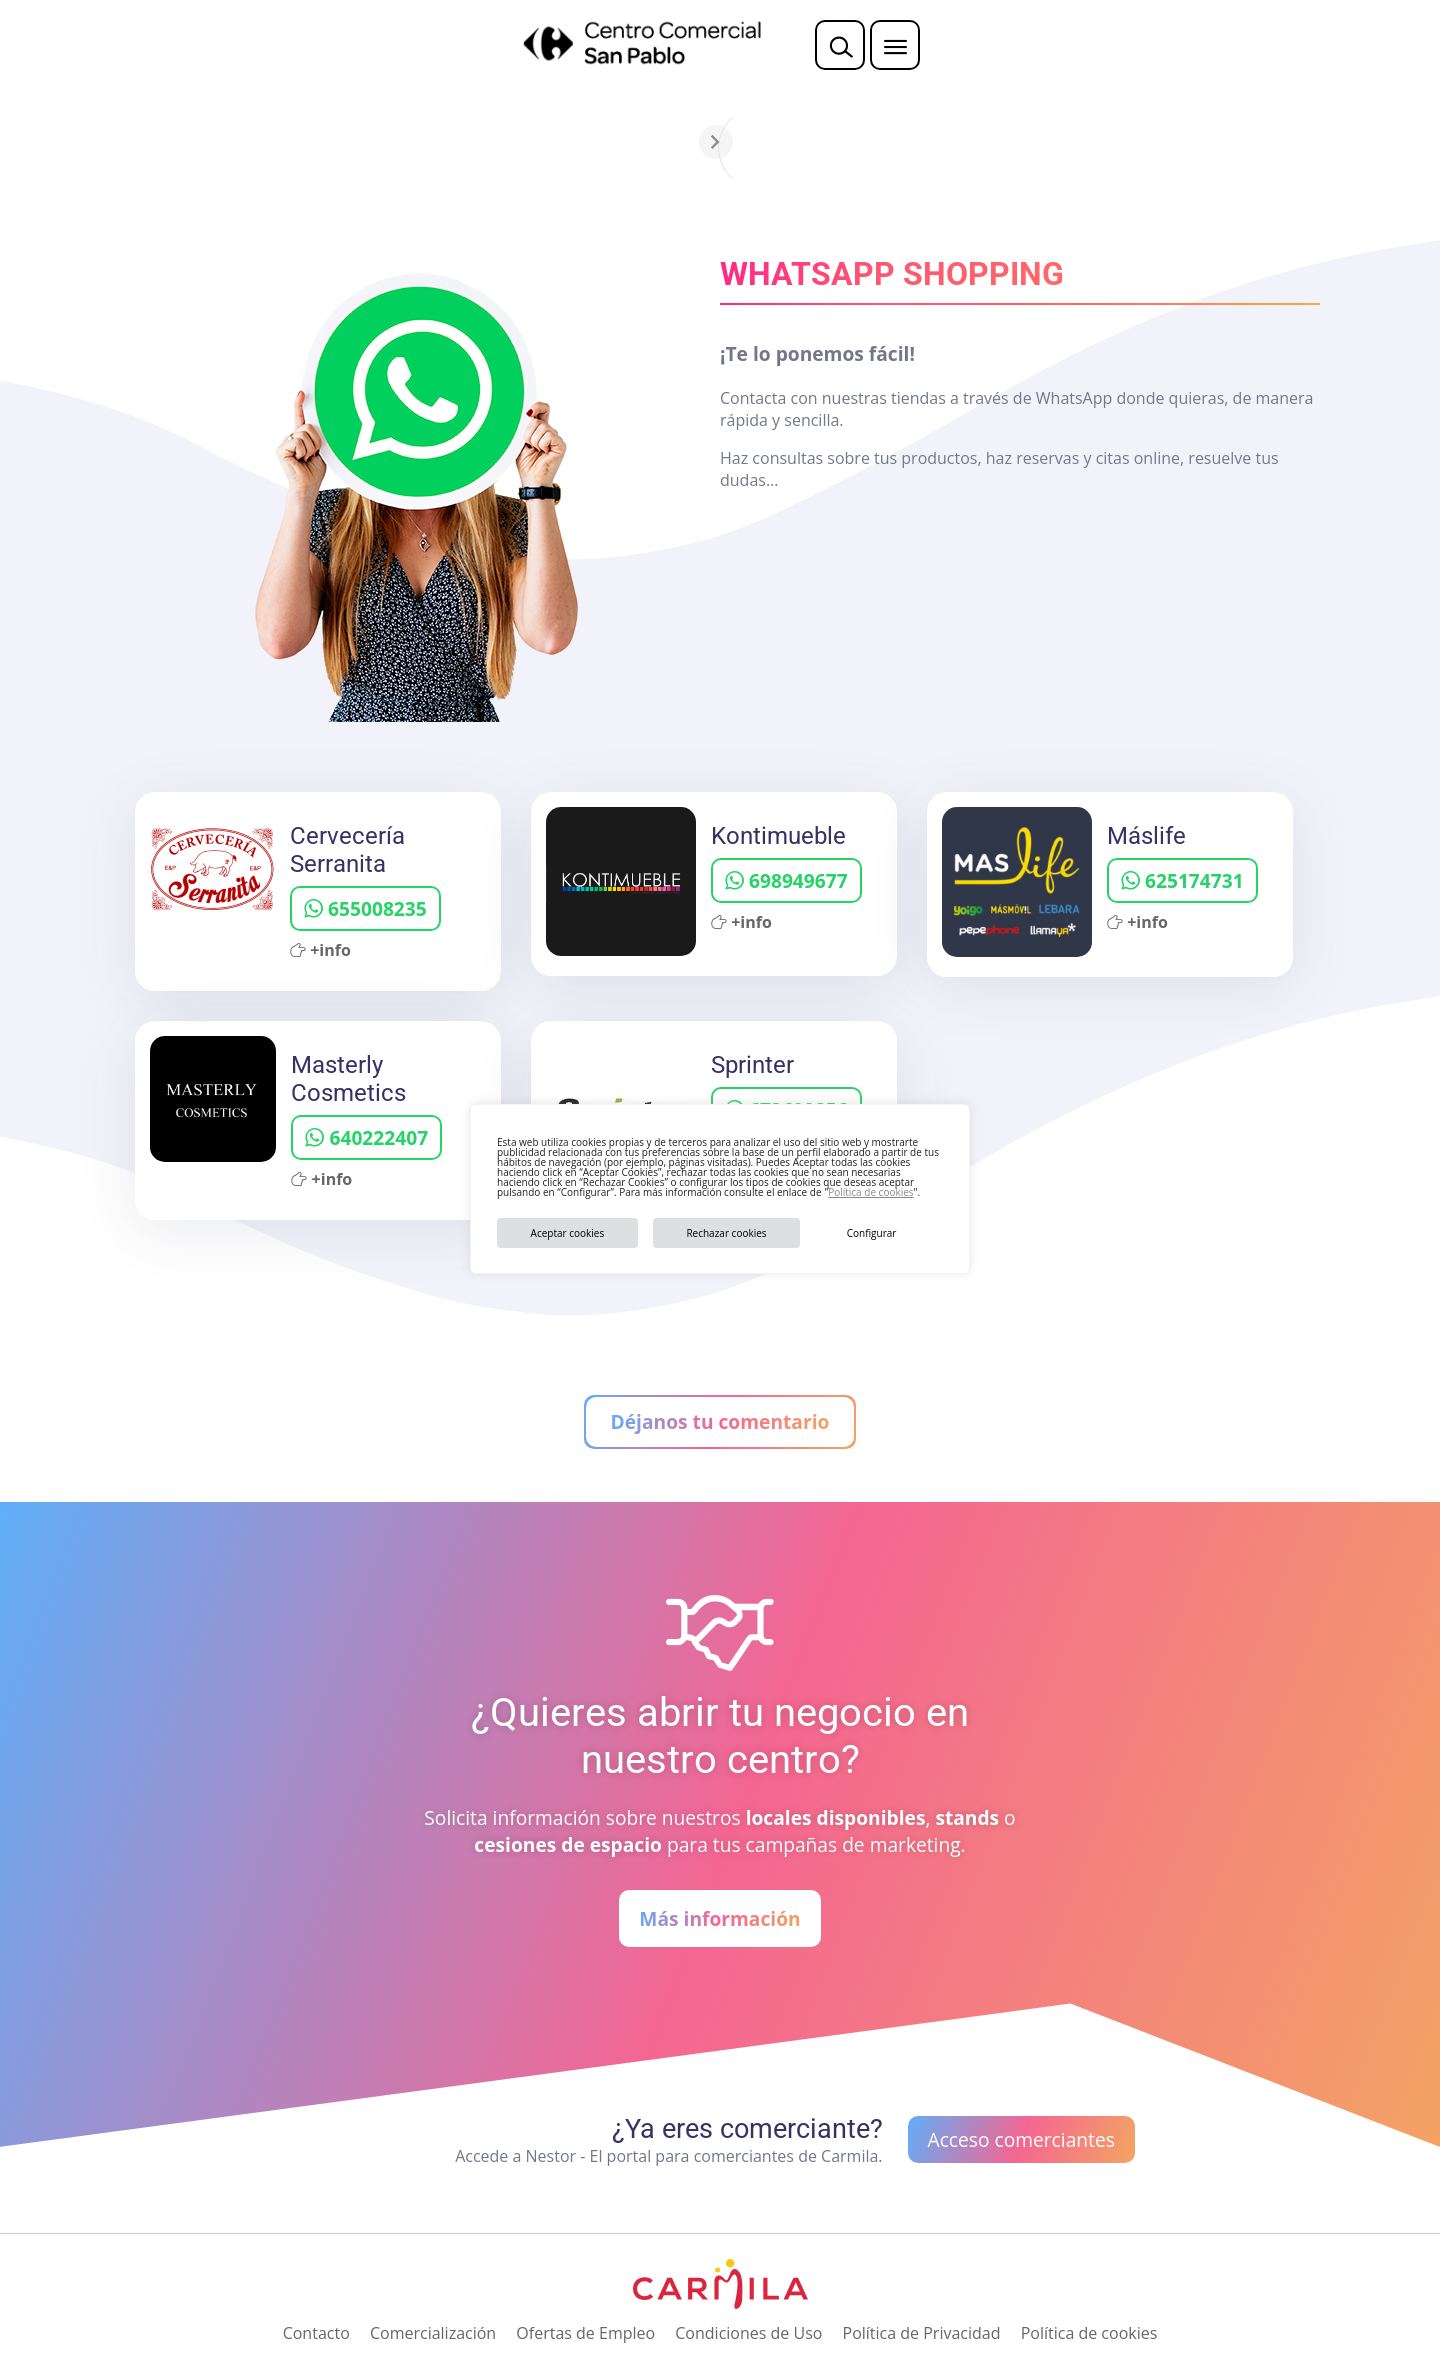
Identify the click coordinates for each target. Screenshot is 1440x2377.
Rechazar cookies (726, 1233)
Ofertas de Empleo (585, 2333)
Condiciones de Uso (748, 2333)
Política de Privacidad (922, 2333)
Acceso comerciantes (1021, 2139)
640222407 (366, 1137)
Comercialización (433, 2333)
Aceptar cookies (568, 1233)
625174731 (1182, 880)
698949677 (786, 880)
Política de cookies (870, 1192)
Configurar (872, 1233)
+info (320, 950)
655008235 (365, 908)
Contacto (316, 2333)
